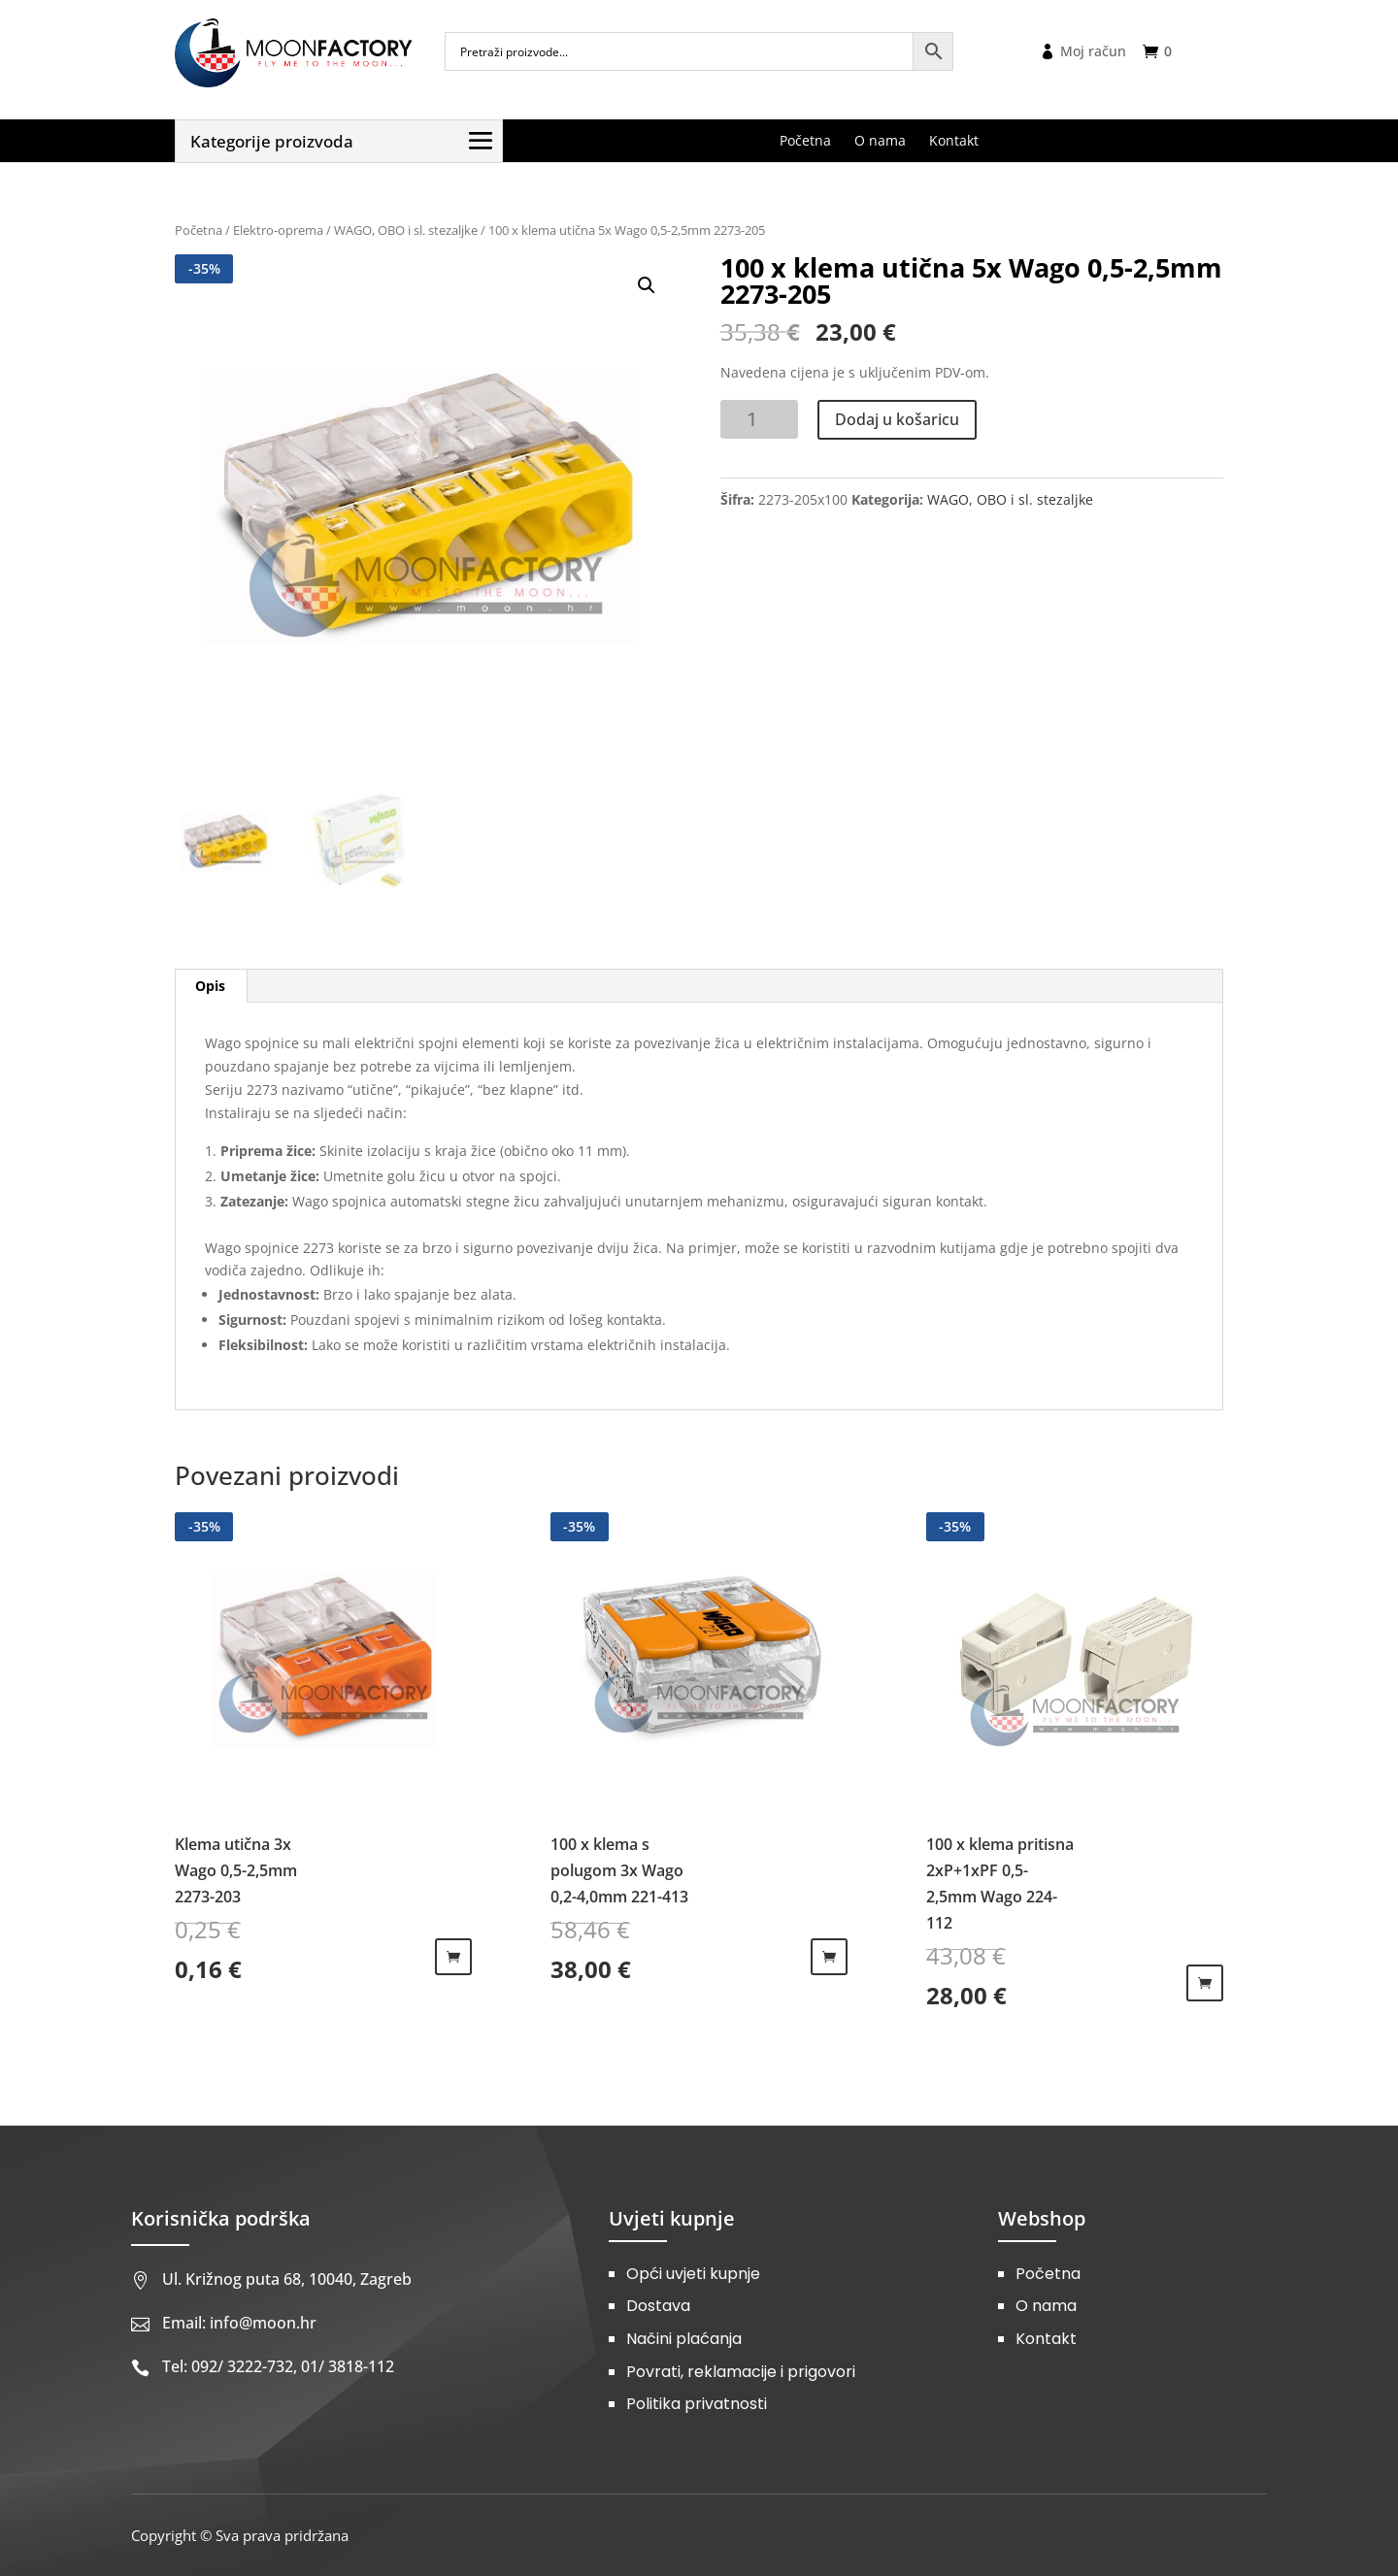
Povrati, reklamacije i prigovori (740, 2372)
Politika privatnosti (696, 2404)
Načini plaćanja (684, 2339)
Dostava (658, 2306)
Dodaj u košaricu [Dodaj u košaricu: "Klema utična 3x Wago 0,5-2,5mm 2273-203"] (453, 1956)
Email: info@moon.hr (239, 2322)
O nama (1046, 2306)
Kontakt (1046, 2339)
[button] (646, 285)
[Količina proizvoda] (759, 419)
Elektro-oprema (278, 230)
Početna (198, 230)
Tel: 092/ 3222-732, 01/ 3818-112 (278, 2366)
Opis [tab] (210, 985)
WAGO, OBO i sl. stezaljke (406, 230)
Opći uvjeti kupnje (693, 2273)
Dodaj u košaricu (897, 419)
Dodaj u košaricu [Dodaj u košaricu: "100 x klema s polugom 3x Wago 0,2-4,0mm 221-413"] (829, 1956)
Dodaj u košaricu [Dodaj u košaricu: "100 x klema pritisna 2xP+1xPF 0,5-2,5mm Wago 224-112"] (1204, 1983)
